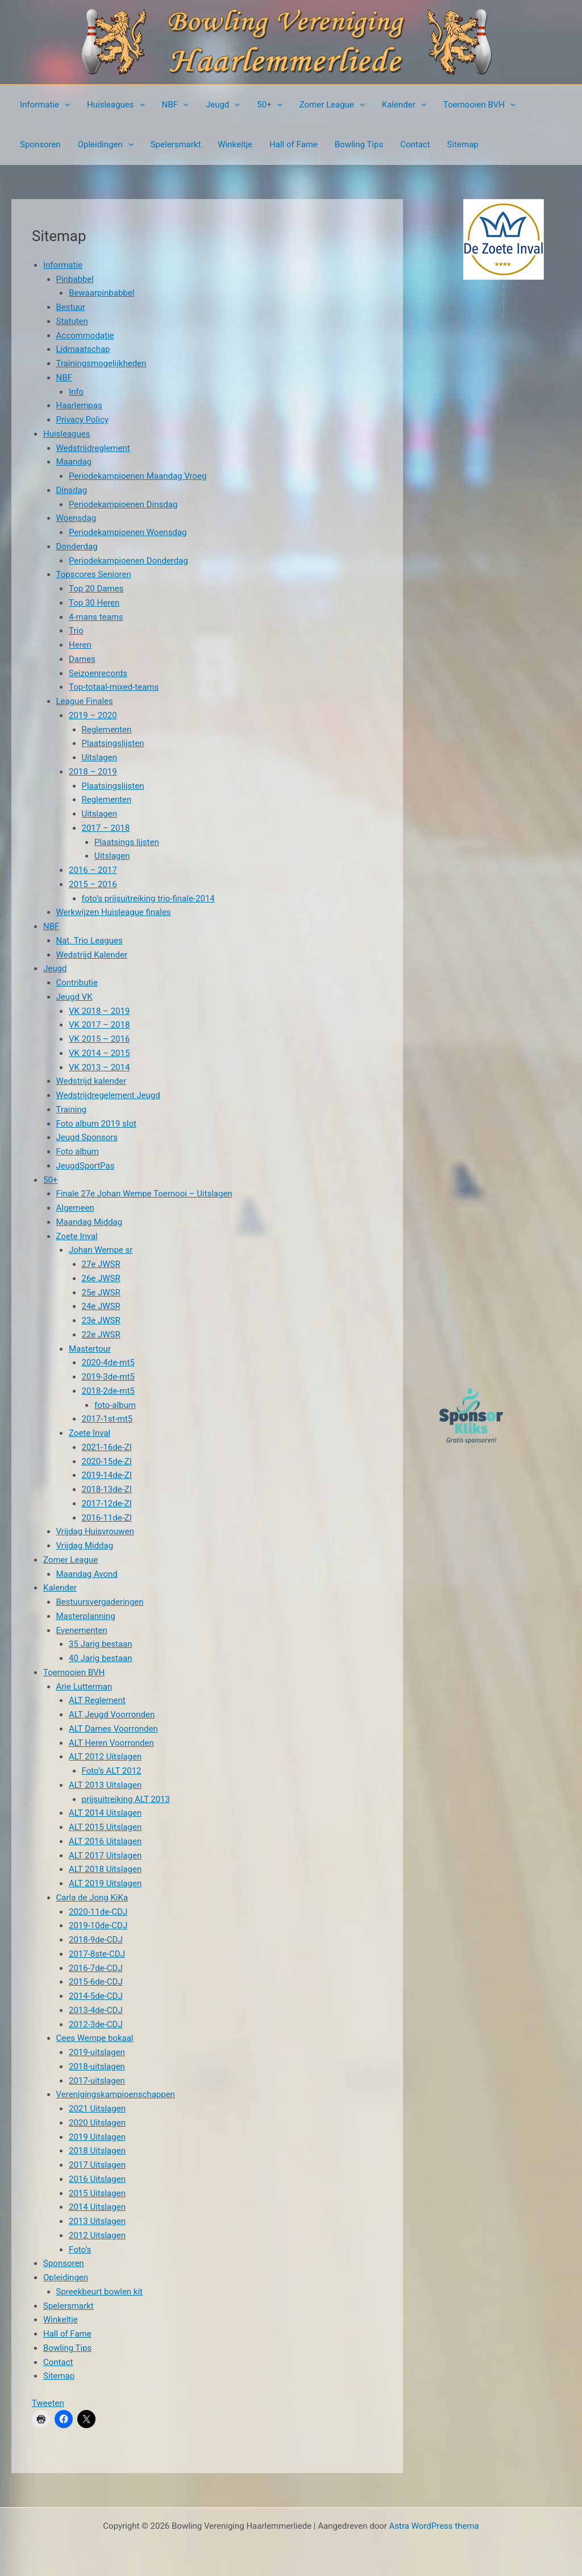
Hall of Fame (293, 144)
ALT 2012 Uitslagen (105, 1756)
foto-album (115, 1405)
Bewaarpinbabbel (101, 293)
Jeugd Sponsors (87, 1137)
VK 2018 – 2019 (99, 1011)
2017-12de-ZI (107, 1503)
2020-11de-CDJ (98, 1912)
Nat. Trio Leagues (89, 940)
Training (71, 1109)
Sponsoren (40, 144)
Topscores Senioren (93, 574)
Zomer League (332, 105)
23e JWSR (101, 1320)
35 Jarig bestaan (100, 1644)
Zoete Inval (77, 1236)
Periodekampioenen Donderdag (128, 561)
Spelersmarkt (176, 144)
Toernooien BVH (479, 105)
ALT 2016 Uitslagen (105, 1841)
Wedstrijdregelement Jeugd (108, 1095)
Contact (415, 144)
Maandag (74, 462)
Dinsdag (72, 490)
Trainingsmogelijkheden (101, 363)
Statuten (72, 321)
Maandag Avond (87, 1574)
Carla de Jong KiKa (92, 1897)
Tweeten (48, 2403)
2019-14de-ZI (107, 1475)
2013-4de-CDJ (96, 2010)
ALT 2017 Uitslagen (105, 1855)
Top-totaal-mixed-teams (114, 687)
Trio (76, 631)
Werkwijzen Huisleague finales (113, 912)
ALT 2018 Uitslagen (105, 1869)
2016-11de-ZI (107, 1518)
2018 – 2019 (93, 772)
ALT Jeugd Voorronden (112, 1714)
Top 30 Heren (94, 603)
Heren (80, 645)
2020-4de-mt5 (108, 1362)
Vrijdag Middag (85, 1545)
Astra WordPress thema (434, 2526)
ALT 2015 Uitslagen (105, 1827)
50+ (269, 105)
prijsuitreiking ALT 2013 (126, 1799)
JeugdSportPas (85, 1166)
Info (76, 392)
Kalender (404, 105)
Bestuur (71, 307)
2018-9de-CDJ (96, 1940)
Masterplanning (85, 1616)
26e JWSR (101, 1278)
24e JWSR (101, 1306)
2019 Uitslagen (97, 2137)
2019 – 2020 (93, 715)
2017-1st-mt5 (107, 1419)
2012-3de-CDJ (96, 2024)
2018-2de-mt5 (108, 1391)
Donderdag (77, 546)
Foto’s (80, 2249)
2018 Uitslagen (97, 2151)
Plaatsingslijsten (113, 743)
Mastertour (90, 1349)
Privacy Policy (82, 420)
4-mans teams (96, 617)
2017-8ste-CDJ (97, 1954)
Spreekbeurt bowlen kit (99, 2292)
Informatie (45, 105)
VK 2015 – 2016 (99, 1039)
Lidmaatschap (83, 349)
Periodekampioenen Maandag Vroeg (137, 476)
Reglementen (107, 729)
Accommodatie (85, 335)
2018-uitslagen (97, 2066)
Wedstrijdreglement (93, 448)
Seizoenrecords (98, 673)
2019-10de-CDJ (98, 1925)
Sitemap (463, 144)
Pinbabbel (75, 279)
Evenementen (81, 1630)
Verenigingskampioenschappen (115, 2094)
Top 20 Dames (96, 588)
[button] (64, 105)
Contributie (77, 983)
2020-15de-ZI (107, 1461)
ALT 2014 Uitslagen (105, 1813)
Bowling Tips (359, 144)
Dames (82, 659)
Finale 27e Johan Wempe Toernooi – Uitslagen (144, 1193)
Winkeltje (235, 144)
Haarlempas (79, 405)
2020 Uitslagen (97, 2123)
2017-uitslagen (97, 2081)
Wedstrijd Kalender (92, 955)
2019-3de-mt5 (108, 1377)
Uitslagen (100, 757)
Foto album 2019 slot (96, 1124)
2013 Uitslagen (97, 2221)
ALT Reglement (97, 1700)
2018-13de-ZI (107, 1489)
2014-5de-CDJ (96, 1996)
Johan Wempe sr (100, 1250)
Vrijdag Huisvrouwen (95, 1531)
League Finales (84, 701)
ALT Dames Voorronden (113, 1729)
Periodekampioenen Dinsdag (123, 504)
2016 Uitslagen (97, 2179)
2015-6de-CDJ (96, 1982)
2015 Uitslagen (97, 2193)
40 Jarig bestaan (100, 1658)
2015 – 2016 (93, 884)
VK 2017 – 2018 (99, 1025)
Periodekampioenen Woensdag (127, 532)
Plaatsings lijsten (126, 842)
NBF (175, 105)
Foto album (77, 1151)
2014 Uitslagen (97, 2207)
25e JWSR (101, 1292)
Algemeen (75, 1208)
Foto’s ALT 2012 (112, 1771)
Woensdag (76, 518)
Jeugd (223, 105)
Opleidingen (106, 144)
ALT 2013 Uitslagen (105, 1785)
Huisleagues (116, 105)
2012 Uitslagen (97, 2235)
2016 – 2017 (93, 870)
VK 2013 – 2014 (99, 1067)
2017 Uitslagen (97, 2165)
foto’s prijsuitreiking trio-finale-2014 (148, 898)
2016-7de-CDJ (96, 1968)
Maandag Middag (89, 1222)
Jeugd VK (74, 997)
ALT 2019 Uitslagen (105, 1883)
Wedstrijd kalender (91, 1081)
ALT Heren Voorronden (111, 1743)
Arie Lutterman (84, 1687)
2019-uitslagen (97, 2052)
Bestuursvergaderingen (100, 1602)
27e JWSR (101, 1264)
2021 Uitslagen (97, 2108)
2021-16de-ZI (107, 1447)
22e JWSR (101, 1335)
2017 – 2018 (106, 828)
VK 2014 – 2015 (99, 1053)
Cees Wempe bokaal (95, 2038)
